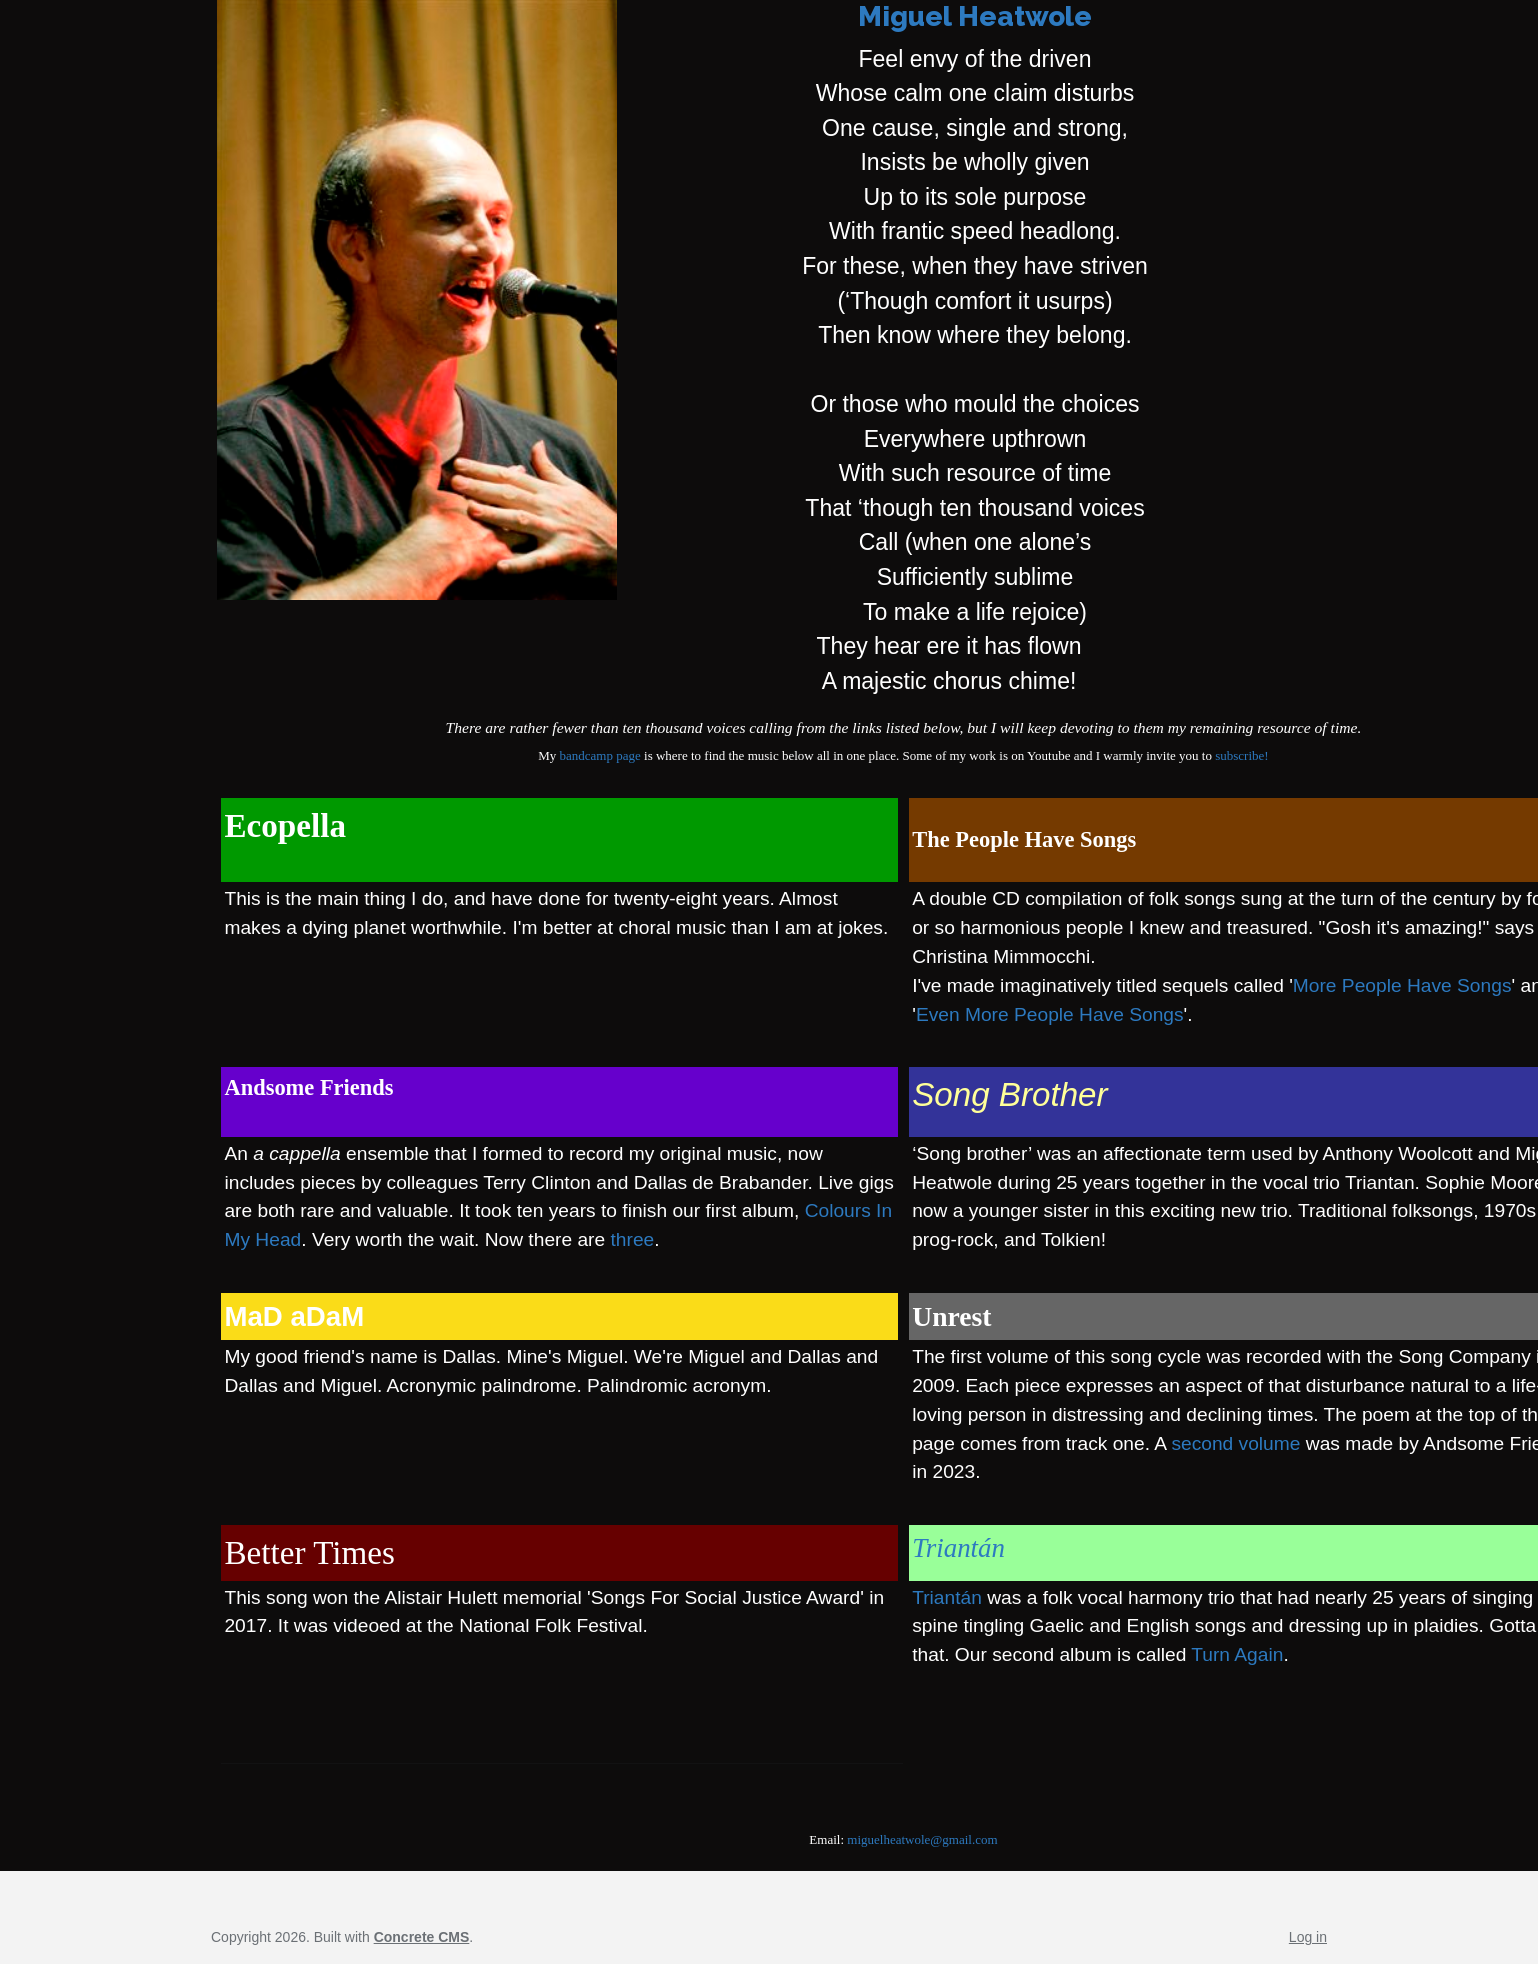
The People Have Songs (1024, 839)
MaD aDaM (294, 1316)
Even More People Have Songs (1050, 1014)
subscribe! (1241, 755)
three (633, 1239)
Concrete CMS (422, 1937)
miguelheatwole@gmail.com (922, 1839)
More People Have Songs (1402, 985)
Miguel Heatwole (975, 16)
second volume (1235, 1443)
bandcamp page (600, 755)
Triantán (958, 1548)
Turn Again (1237, 1654)
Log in (1308, 1937)
